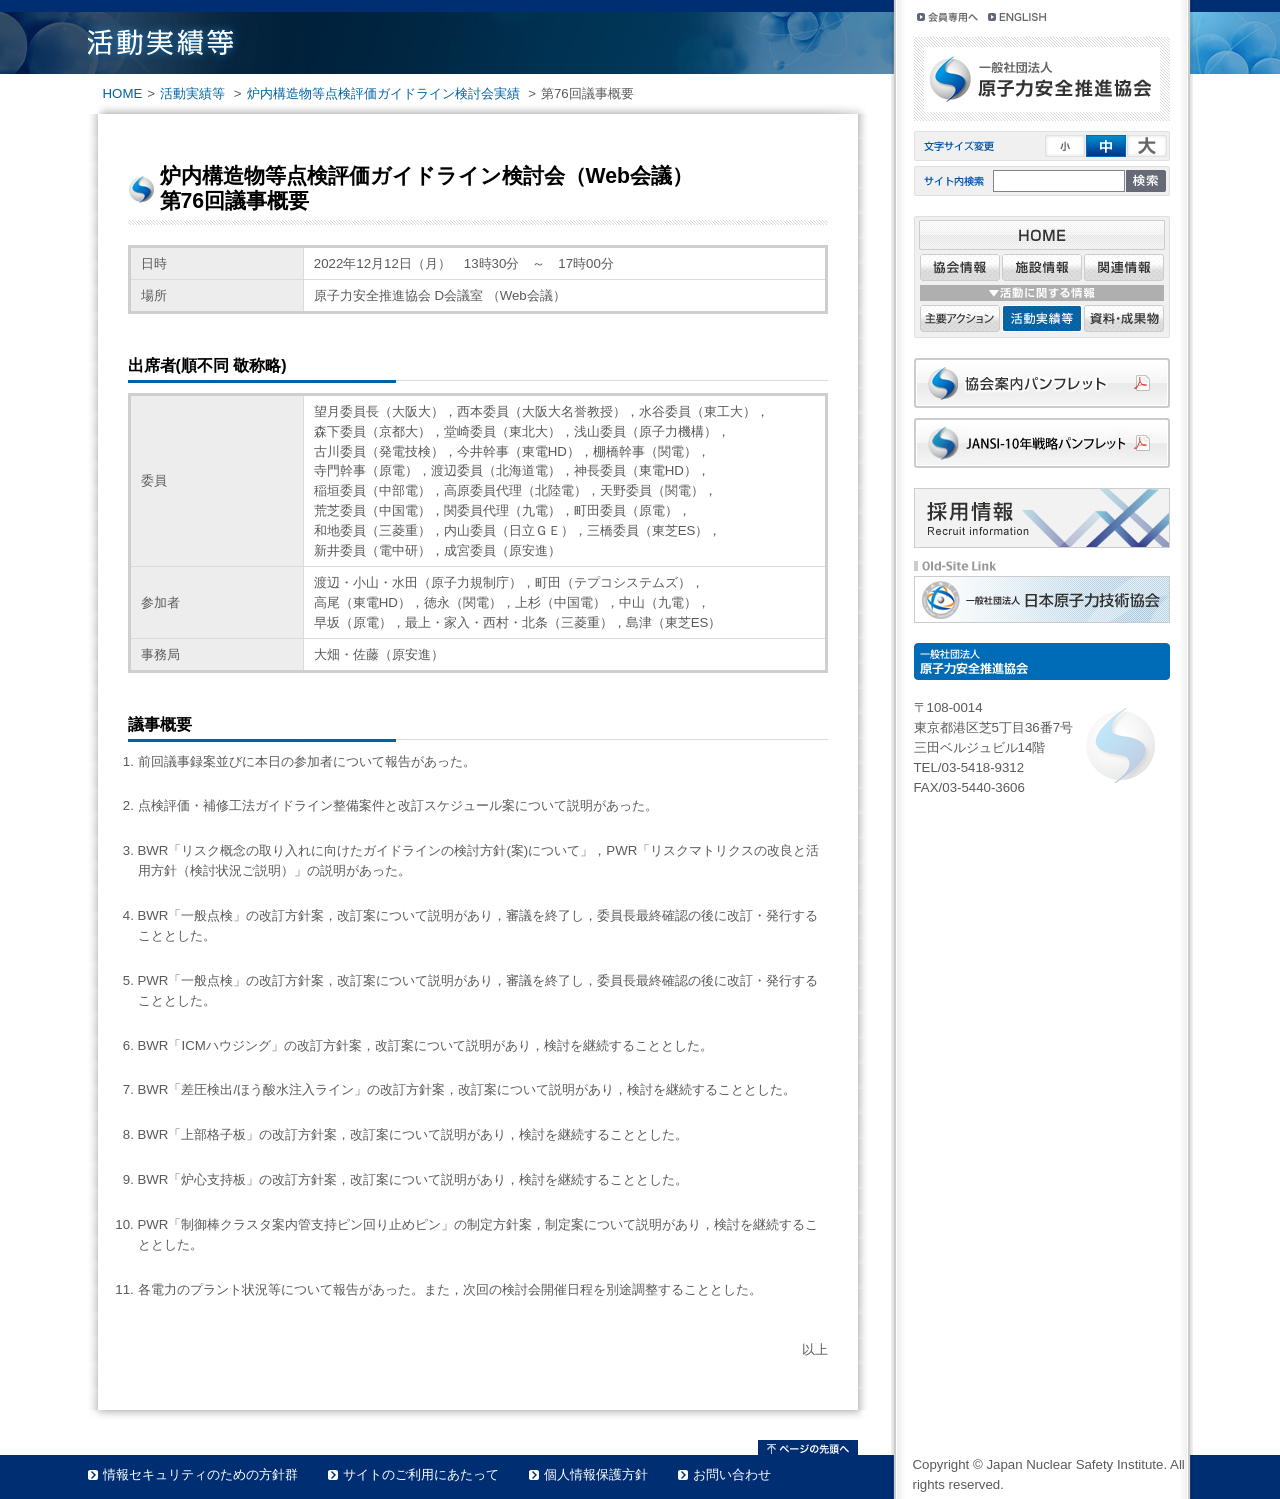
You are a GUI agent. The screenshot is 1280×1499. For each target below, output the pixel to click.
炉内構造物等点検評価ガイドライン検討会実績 (383, 93)
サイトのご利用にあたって (421, 1474)
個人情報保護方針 (596, 1474)
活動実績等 (192, 93)
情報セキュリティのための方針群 (200, 1474)
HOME (123, 93)
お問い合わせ (732, 1474)
